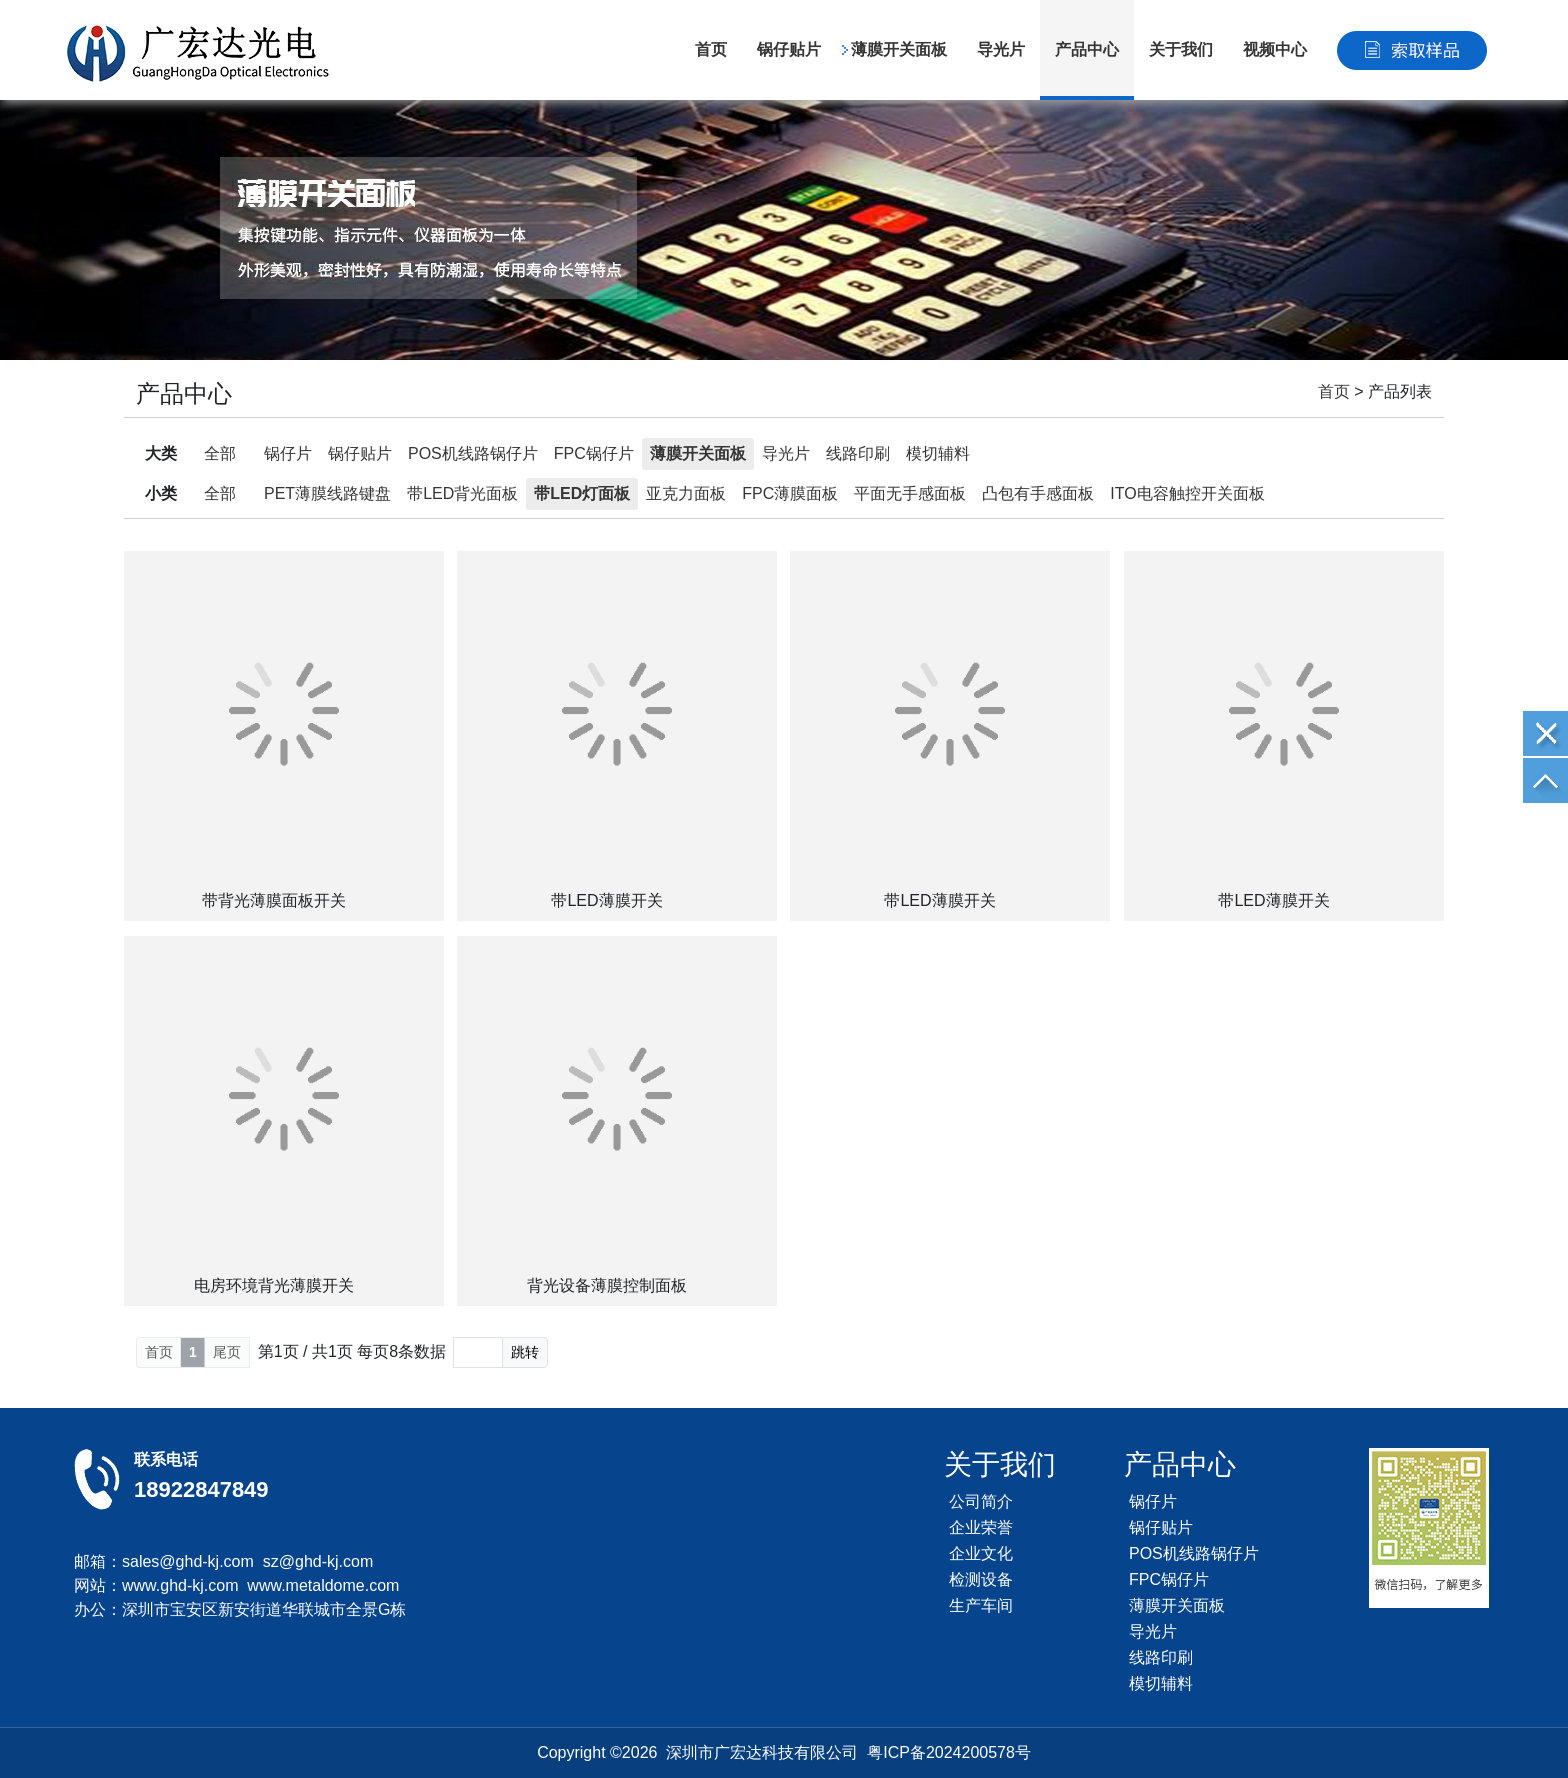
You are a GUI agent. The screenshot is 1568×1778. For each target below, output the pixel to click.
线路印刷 (858, 453)
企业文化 (981, 1553)
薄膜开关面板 (899, 49)
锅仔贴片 (789, 49)
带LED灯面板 (582, 493)
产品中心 (1087, 49)
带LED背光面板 (462, 493)
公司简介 (981, 1501)
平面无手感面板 (910, 493)
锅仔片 (288, 453)
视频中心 (1275, 49)
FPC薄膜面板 (790, 493)
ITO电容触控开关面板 (1187, 493)
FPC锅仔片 (594, 453)
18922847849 (201, 1489)
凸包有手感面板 (1038, 493)
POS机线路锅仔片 (473, 453)
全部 (220, 453)
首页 (711, 49)
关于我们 (1181, 49)
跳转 (525, 1352)
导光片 (1001, 49)
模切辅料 (938, 453)
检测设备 (981, 1579)
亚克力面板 (686, 493)
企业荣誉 (981, 1527)
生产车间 (981, 1605)
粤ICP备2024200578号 (949, 1752)
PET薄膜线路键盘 (327, 493)
